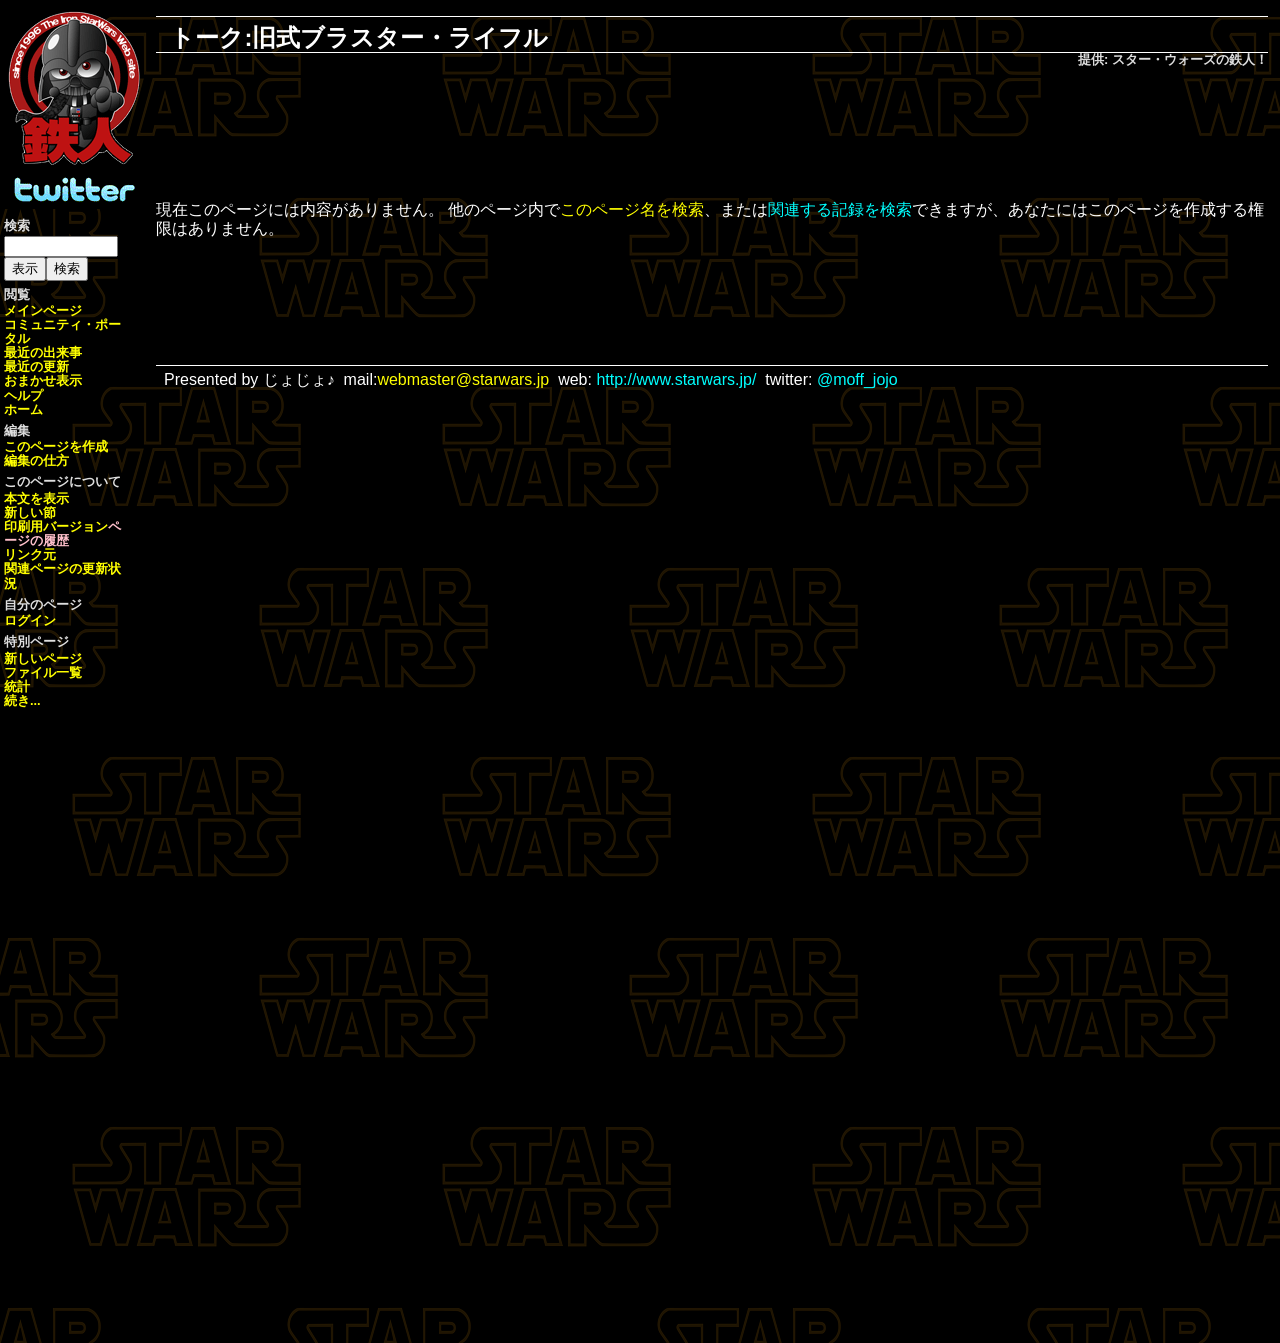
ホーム (23, 409)
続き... (22, 700)
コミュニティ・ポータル (62, 331)
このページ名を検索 (632, 209)
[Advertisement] (712, 136)
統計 (17, 686)
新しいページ (43, 658)
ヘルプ (23, 395)
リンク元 (30, 554)
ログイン (30, 620)
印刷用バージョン (56, 526)
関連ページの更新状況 (62, 575)
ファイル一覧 (43, 672)
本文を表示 (36, 498)
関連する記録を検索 (840, 209)
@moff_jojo (857, 379)
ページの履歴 (62, 533)
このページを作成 (56, 446)
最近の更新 (36, 366)
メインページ (43, 310)
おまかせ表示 (43, 380)
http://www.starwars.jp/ (676, 379)
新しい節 (30, 512)
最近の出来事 (43, 352)
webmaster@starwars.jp (463, 379)
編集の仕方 (36, 460)
